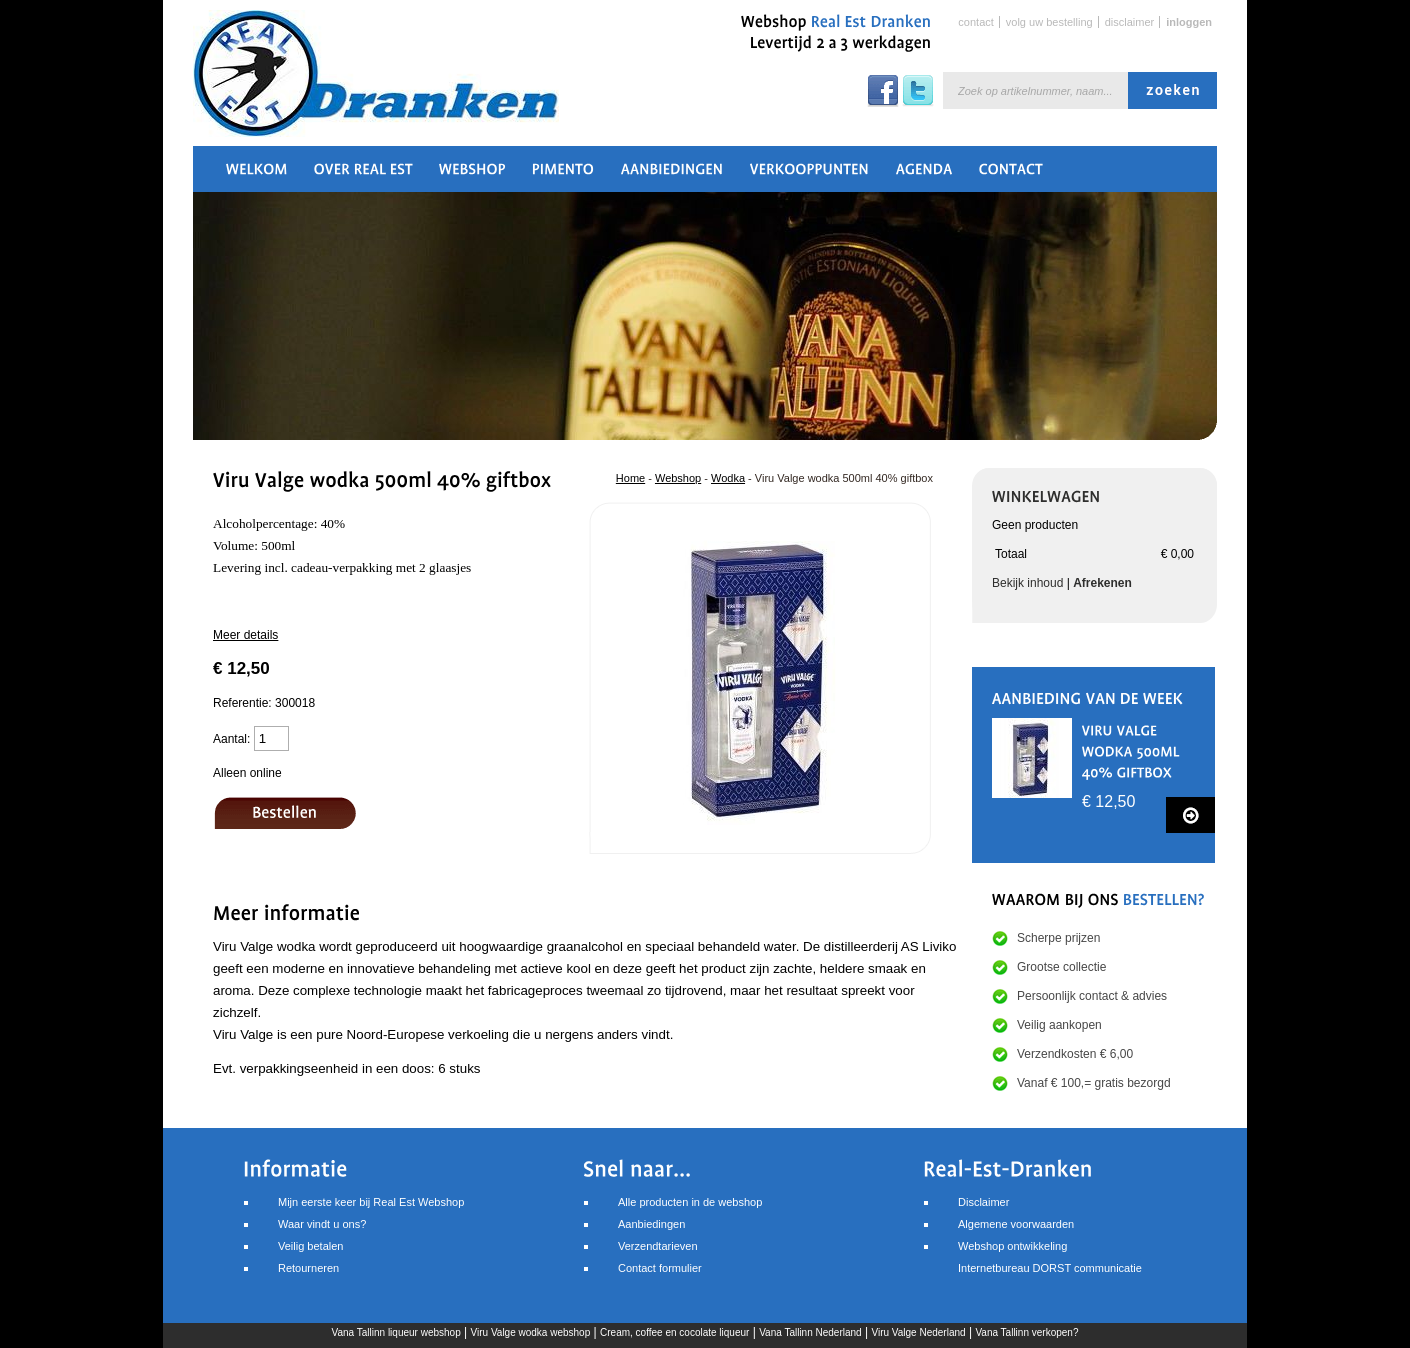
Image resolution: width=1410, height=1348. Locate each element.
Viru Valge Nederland (918, 1332)
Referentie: (244, 703)
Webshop (678, 478)
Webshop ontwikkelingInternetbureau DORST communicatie (1050, 1257)
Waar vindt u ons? (322, 1224)
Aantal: (231, 739)
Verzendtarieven (658, 1246)
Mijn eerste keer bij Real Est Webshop (371, 1202)
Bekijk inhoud (1027, 583)
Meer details (245, 635)
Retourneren (308, 1268)
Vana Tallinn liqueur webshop (396, 1332)
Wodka (728, 478)
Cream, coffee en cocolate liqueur (674, 1332)
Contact (975, 22)
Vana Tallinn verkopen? (1026, 1332)
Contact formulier (660, 1268)
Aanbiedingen (651, 1224)
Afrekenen (1102, 583)
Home (630, 478)
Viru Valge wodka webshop (531, 1332)
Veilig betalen (310, 1246)
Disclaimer (1130, 22)
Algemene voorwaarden (1016, 1224)
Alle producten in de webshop (690, 1202)
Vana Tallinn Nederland (810, 1332)
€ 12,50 (1108, 801)
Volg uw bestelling (1049, 22)
